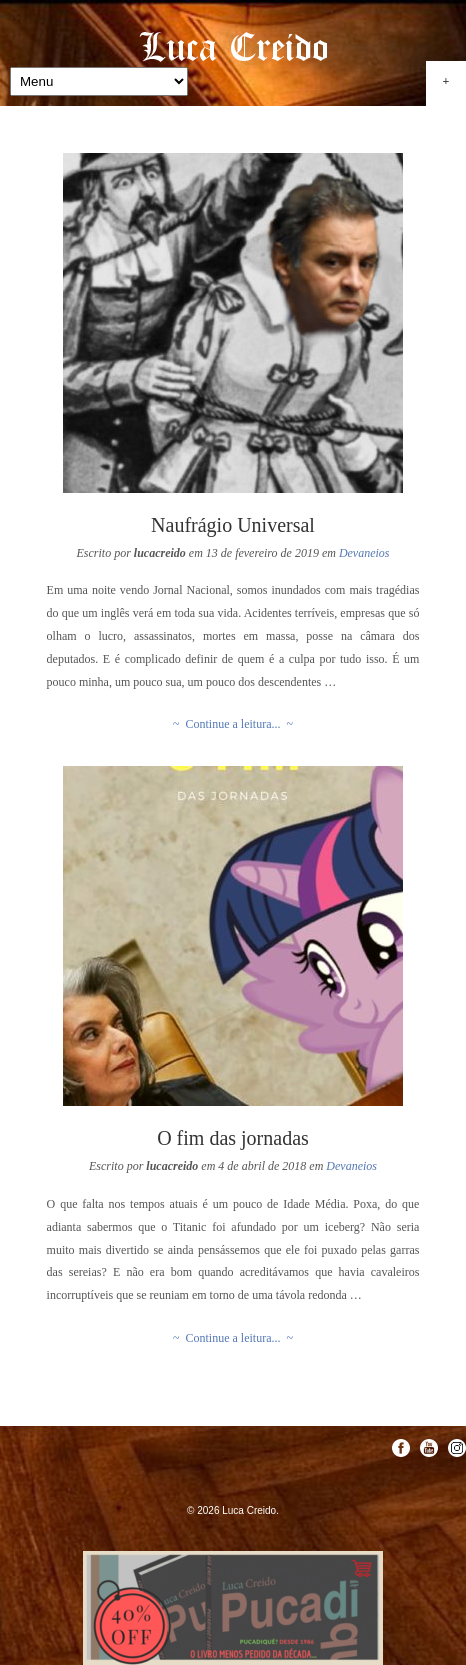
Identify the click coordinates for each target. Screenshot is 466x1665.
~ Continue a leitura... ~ (233, 724)
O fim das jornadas (233, 1138)
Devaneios (364, 553)
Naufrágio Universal (233, 525)
